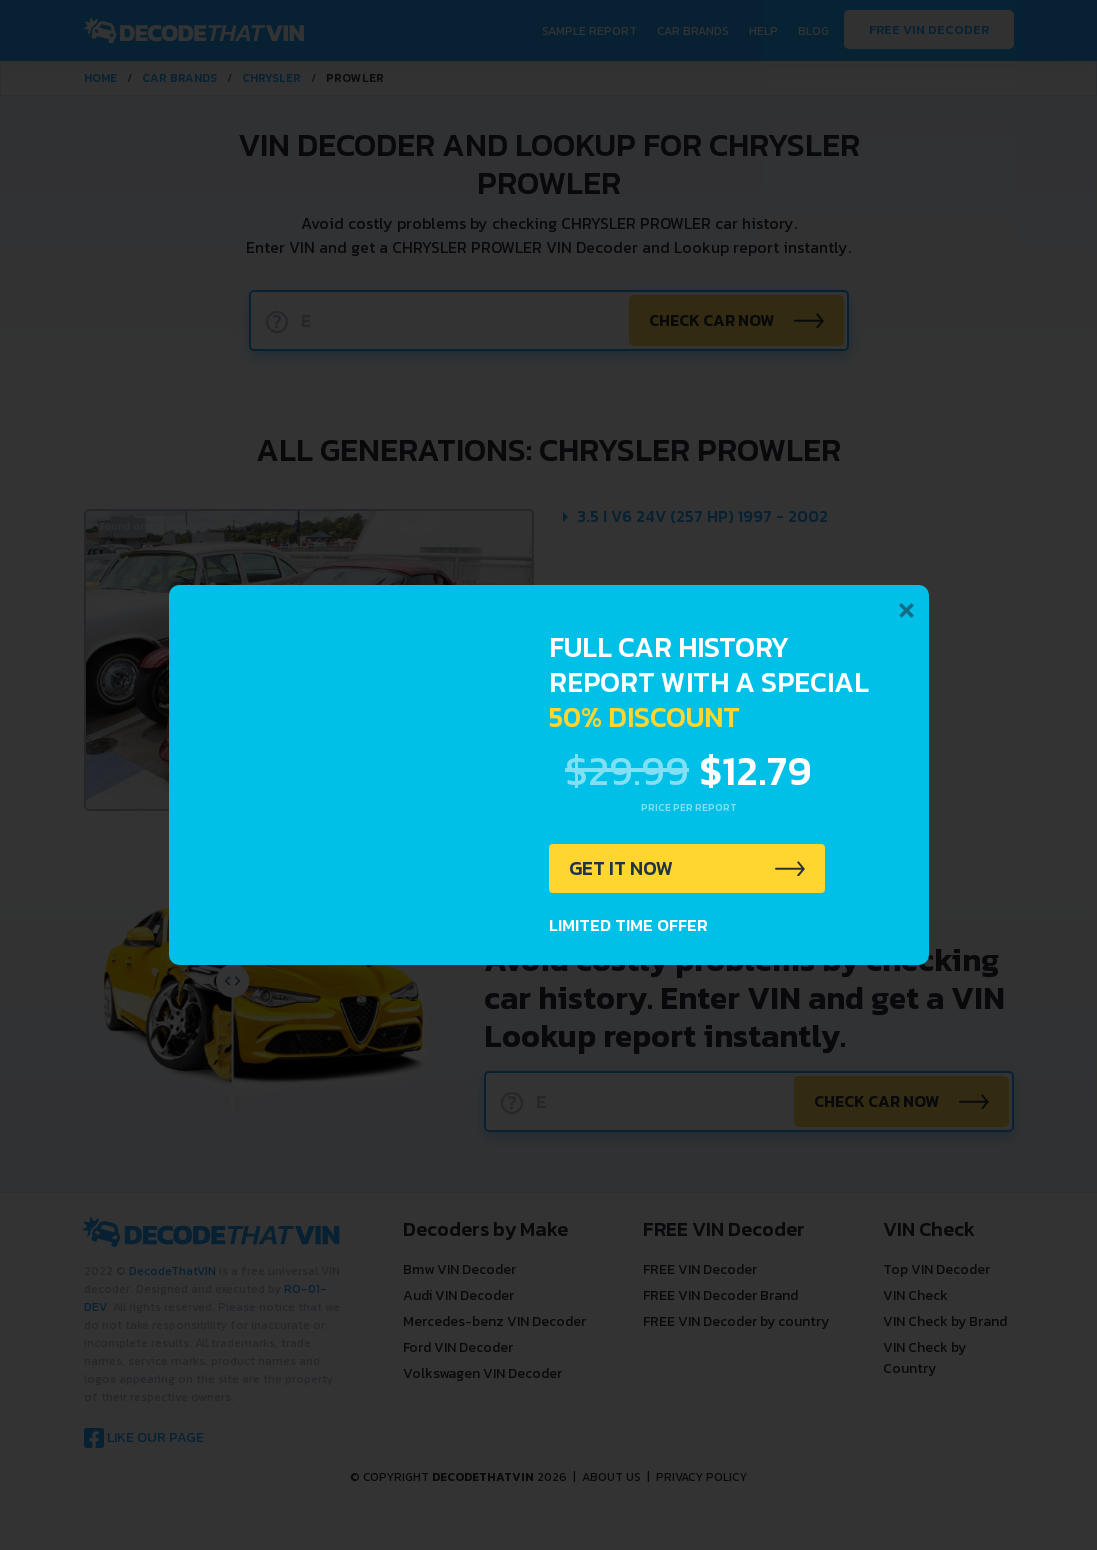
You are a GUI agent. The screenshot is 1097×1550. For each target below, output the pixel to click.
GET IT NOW (622, 869)
